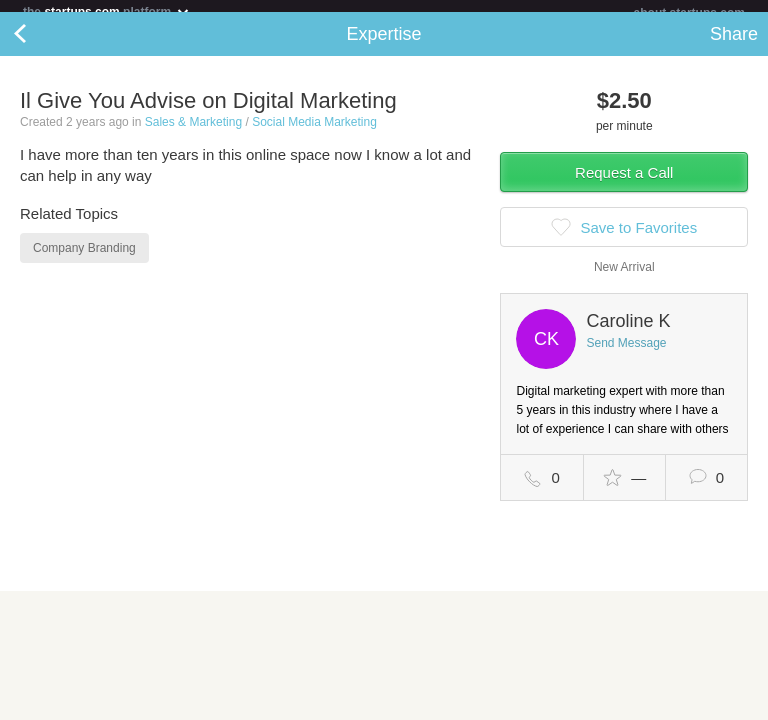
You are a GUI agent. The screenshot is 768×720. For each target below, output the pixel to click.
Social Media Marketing (314, 134)
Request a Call (624, 184)
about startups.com (689, 13)
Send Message (626, 355)
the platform (107, 11)
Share (734, 46)
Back (40, 46)
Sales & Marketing (193, 134)
